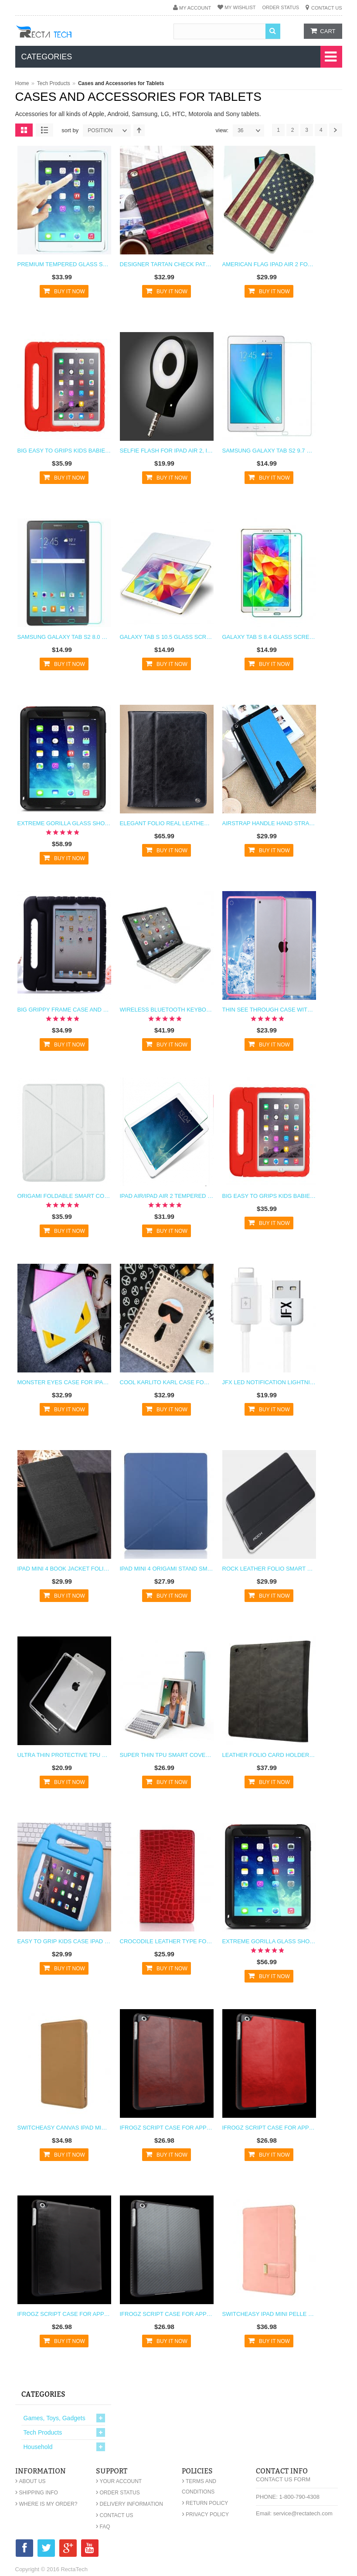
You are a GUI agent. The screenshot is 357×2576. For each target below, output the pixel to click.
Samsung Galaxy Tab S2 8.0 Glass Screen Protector (64, 637)
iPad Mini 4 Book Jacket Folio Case (64, 1568)
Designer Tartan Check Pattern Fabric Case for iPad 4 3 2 (167, 264)
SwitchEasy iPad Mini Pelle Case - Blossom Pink (269, 2314)
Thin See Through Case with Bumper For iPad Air (269, 1009)
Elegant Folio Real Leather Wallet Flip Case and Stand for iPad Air (167, 823)
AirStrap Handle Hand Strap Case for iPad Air (269, 823)
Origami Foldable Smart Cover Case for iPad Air (64, 1196)
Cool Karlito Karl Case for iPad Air (167, 1382)
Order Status (280, 7)
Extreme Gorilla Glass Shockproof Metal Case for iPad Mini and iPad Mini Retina (269, 1941)
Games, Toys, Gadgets (54, 2418)
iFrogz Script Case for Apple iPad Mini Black (64, 2314)
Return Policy (205, 2503)
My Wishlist (239, 7)
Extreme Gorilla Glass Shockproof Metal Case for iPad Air (64, 823)
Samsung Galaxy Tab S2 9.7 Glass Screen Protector (269, 450)
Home (22, 83)
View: (222, 130)
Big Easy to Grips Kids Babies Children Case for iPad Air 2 (64, 450)
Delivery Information (129, 2504)
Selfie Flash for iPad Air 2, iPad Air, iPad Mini (167, 450)
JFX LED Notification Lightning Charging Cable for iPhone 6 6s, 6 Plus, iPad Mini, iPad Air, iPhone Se (269, 1382)
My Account (195, 7)
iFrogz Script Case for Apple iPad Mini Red (269, 2127)
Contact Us (326, 7)
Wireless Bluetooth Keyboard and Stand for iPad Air (167, 1009)
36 (251, 130)
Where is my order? (46, 2504)
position (109, 130)
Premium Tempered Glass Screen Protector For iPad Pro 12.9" (64, 264)
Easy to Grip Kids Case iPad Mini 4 (64, 1941)
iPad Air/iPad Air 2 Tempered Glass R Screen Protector (167, 1196)
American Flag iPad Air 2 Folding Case (269, 264)
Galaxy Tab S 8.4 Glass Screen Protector (269, 637)
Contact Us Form (283, 2479)
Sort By (69, 130)
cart (327, 31)
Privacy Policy (205, 2514)
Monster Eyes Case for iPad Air (64, 1382)
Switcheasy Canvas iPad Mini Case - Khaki (64, 2127)
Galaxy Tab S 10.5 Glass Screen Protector (167, 637)
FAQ (103, 2527)
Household (38, 2446)
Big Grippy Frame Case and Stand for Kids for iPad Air (64, 1009)
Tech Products (53, 83)
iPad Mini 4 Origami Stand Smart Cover (167, 1568)
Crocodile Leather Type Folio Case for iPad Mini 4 (167, 1941)
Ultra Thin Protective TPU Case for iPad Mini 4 (64, 1755)
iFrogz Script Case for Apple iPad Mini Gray (167, 2314)
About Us (30, 2481)
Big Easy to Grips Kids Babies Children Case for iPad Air (269, 1196)
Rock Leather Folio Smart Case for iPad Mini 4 (269, 1568)
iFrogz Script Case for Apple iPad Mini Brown (167, 2127)
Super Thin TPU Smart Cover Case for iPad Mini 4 (167, 1755)
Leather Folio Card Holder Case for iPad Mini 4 (269, 1755)
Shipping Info (36, 2493)
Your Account (119, 2481)
